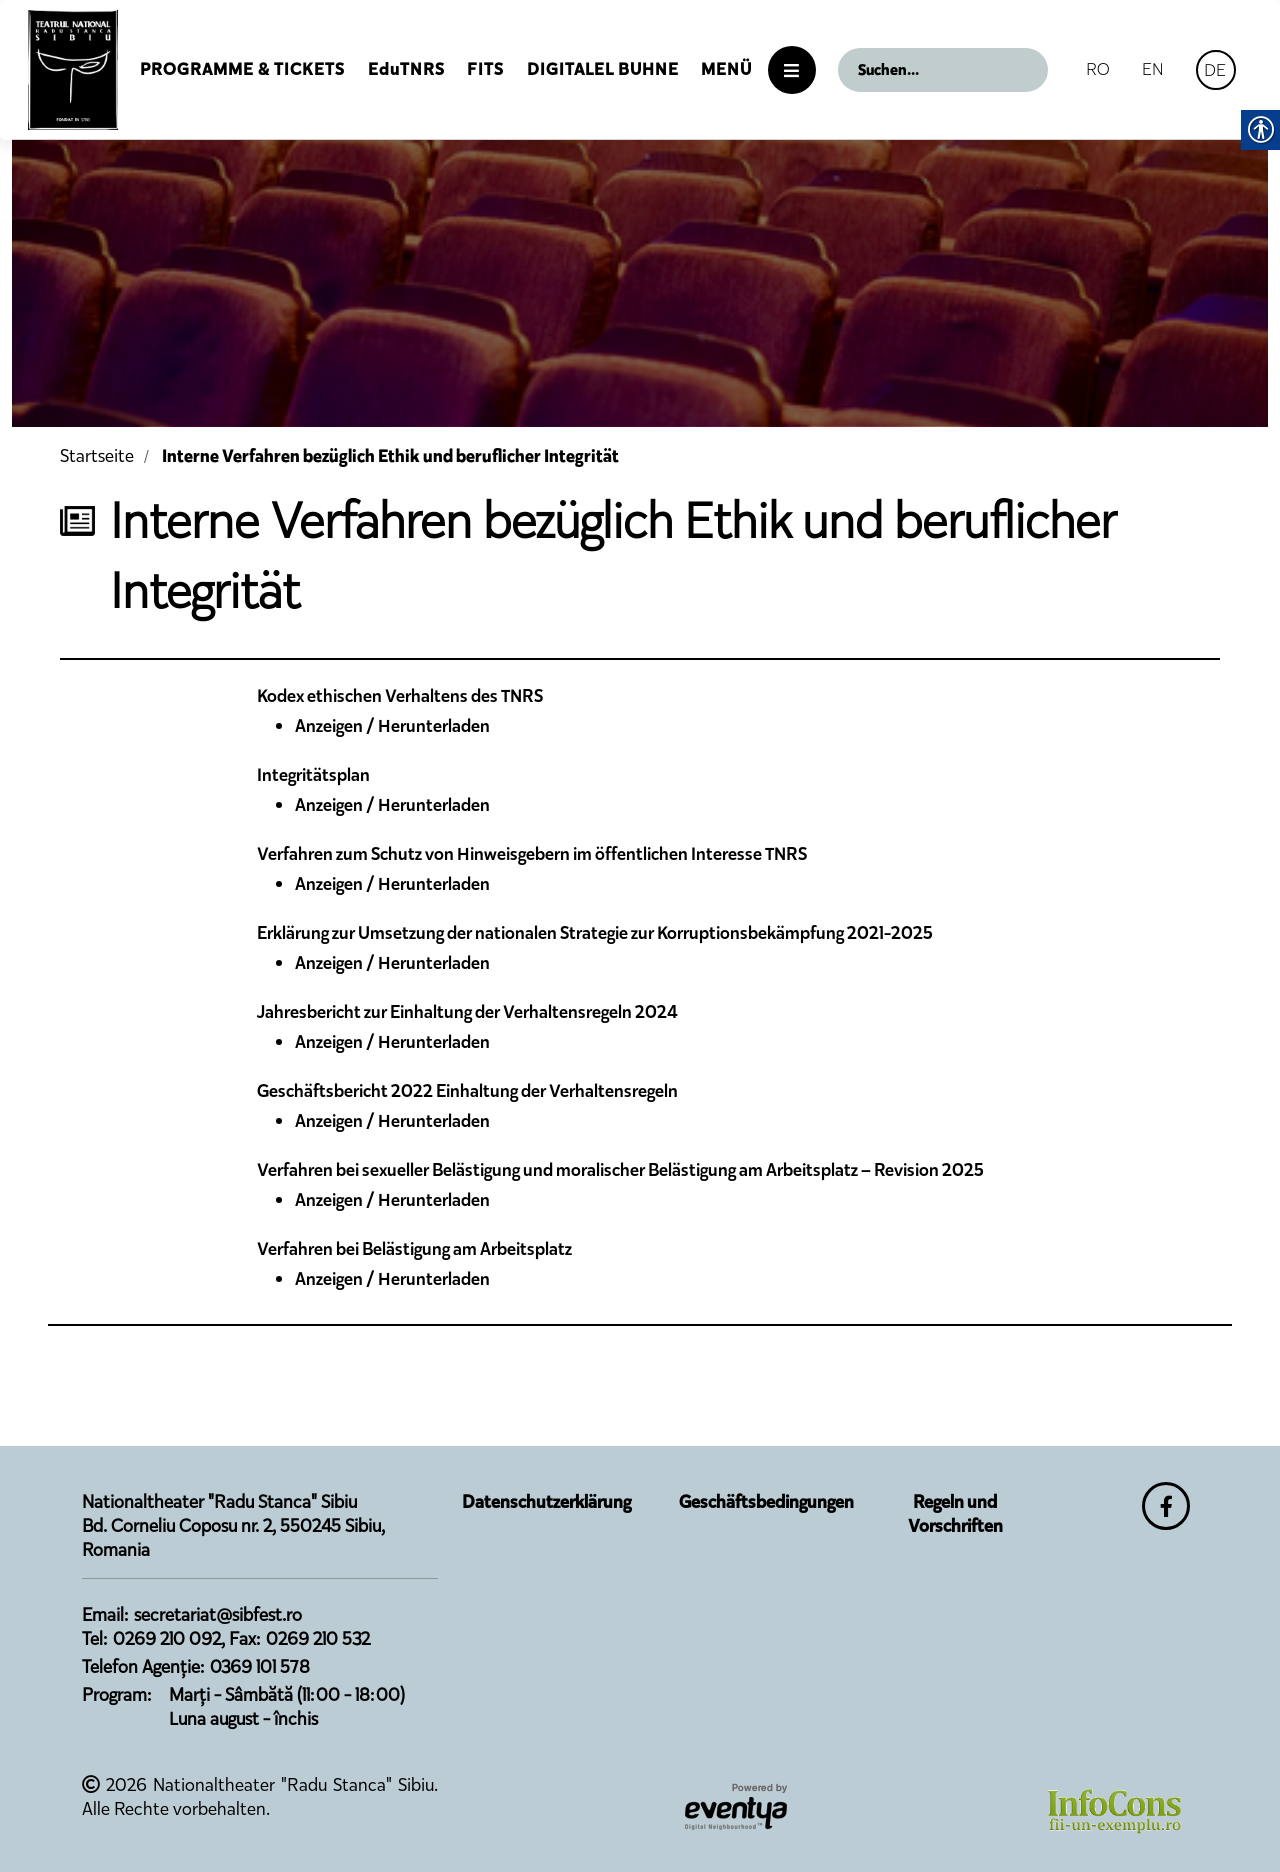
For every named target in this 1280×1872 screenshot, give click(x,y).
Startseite (97, 456)
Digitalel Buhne (603, 69)
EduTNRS (406, 69)
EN (1153, 69)
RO (1098, 69)
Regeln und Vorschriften (955, 1514)
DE (1215, 70)
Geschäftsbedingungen (766, 1502)
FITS (485, 69)
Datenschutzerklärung (546, 1502)
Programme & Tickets (242, 69)
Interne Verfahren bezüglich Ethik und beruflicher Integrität (390, 456)
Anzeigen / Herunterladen (392, 726)
